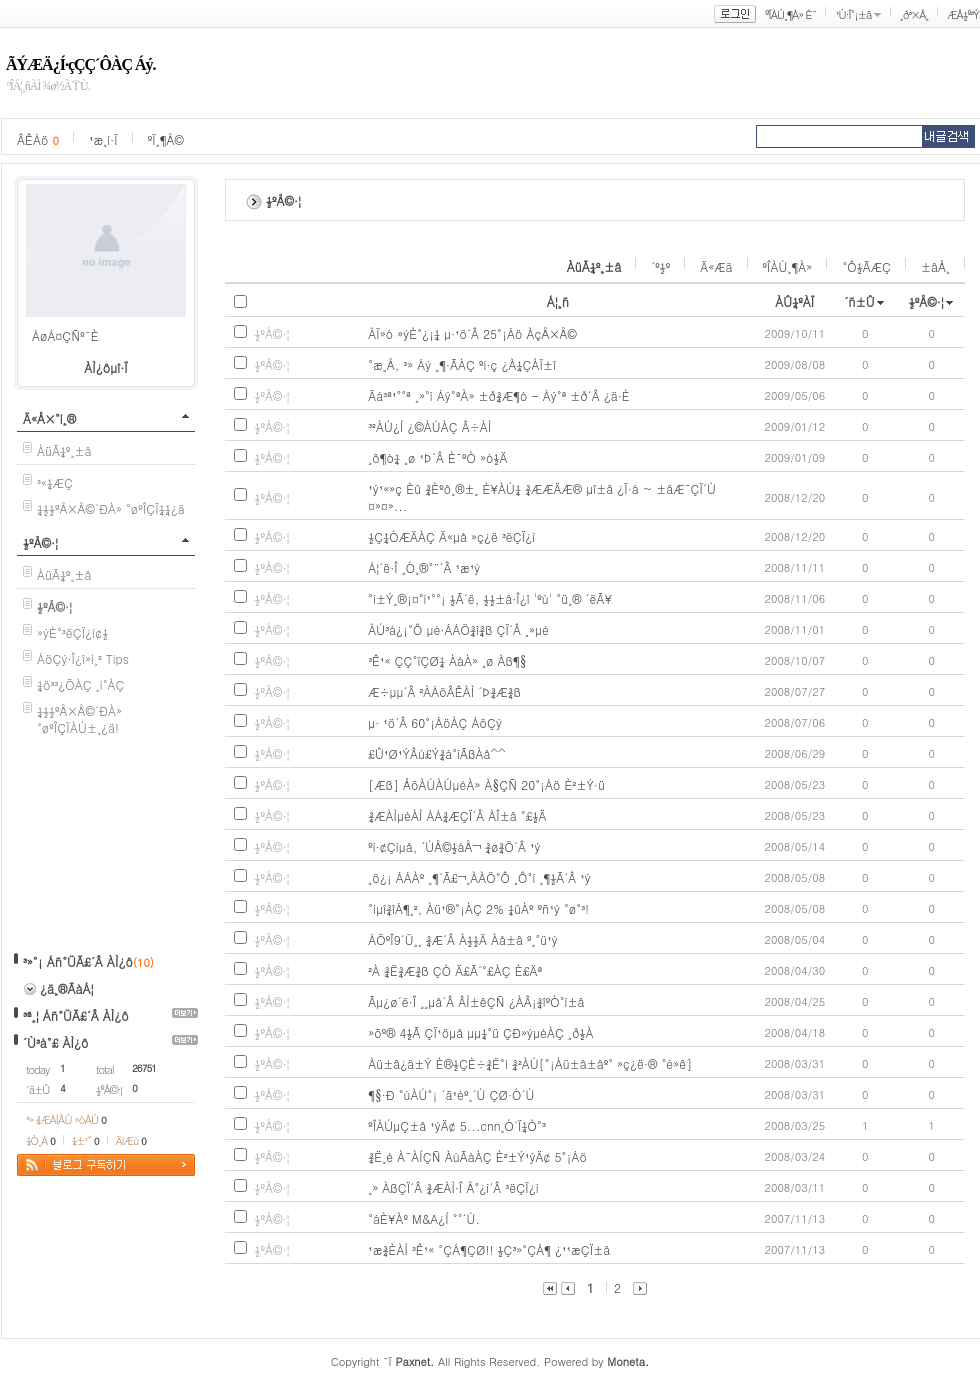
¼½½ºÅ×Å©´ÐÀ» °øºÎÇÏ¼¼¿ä (111, 508)
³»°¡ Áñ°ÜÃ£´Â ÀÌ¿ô (78, 961)
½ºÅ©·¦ (40, 542)
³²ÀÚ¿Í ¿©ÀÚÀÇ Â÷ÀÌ (429, 426)
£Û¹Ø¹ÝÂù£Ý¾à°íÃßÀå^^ (436, 753)
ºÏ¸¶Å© (166, 139)
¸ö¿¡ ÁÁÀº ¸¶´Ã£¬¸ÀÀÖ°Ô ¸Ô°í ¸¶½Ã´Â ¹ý (479, 877)
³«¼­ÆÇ (55, 482)
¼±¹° (85, 1140)
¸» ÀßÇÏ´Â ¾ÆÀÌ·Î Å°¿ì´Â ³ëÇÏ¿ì (453, 1187)
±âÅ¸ (935, 266)
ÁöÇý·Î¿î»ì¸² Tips (83, 658)
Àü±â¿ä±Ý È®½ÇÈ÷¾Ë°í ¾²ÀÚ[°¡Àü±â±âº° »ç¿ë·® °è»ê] (530, 1063)
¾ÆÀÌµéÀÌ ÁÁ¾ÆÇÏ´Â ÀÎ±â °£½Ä (457, 815)
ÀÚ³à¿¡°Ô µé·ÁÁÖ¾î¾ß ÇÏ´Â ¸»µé (458, 629)
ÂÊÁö (38, 139)
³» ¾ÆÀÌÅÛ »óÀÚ (66, 1119)
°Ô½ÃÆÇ (866, 266)
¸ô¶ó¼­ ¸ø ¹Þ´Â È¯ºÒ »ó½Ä (437, 457)
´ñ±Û (859, 301)
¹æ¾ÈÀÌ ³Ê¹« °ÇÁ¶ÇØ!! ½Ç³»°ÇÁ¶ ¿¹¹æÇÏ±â (489, 1249)
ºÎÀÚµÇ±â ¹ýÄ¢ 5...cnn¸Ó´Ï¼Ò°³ (457, 1125)
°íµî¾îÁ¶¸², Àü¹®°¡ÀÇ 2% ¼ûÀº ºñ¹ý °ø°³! (478, 908)
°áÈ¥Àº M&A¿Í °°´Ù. (424, 1218)
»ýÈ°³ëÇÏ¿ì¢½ (72, 632)
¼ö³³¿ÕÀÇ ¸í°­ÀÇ (81, 684)
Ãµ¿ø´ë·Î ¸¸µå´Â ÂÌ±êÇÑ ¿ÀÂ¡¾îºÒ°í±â (476, 1001)
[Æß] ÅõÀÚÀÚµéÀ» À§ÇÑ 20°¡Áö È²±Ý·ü (486, 784)
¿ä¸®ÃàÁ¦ (66, 988)
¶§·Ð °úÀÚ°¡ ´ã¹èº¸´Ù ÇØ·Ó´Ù (451, 1094)
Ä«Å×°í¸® (49, 418)
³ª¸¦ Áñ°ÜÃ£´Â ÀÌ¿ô (76, 1015)
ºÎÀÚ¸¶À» (788, 266)
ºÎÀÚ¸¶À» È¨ (790, 14)
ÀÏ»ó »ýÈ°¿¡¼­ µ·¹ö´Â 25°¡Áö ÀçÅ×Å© (472, 333)
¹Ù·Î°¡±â (853, 14)
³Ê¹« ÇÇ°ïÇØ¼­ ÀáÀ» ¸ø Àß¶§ (447, 660)
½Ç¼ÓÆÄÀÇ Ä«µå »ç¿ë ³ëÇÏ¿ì (451, 536)
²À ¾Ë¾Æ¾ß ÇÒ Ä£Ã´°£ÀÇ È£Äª (455, 970)
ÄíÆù (131, 1140)
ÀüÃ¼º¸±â (64, 450)
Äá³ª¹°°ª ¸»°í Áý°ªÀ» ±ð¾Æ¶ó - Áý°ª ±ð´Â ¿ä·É (499, 395)
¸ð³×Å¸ (914, 14)
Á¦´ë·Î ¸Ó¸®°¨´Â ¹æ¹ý (424, 567)
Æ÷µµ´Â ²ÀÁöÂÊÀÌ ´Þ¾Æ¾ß (444, 691)
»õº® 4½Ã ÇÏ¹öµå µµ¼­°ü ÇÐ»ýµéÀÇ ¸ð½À (480, 1032)
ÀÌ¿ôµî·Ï (106, 367)
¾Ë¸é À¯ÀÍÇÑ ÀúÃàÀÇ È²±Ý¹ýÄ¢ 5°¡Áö (477, 1156)
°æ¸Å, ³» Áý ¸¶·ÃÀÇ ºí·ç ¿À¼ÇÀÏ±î (462, 364)
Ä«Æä (716, 266)
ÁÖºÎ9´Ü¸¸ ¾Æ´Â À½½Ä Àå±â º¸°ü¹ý (463, 939)
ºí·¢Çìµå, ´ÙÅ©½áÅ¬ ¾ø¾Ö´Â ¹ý (454, 846)
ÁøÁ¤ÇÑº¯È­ (65, 335)
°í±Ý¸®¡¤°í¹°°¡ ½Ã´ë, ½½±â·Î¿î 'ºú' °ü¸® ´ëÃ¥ (490, 598)
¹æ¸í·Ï (103, 139)
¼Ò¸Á (40, 1140)
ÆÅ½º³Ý (963, 14)
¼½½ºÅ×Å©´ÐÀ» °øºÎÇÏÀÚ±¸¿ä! (79, 719)
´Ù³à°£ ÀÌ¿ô (55, 1042)
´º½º (660, 266)
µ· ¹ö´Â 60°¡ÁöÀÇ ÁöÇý (435, 722)
